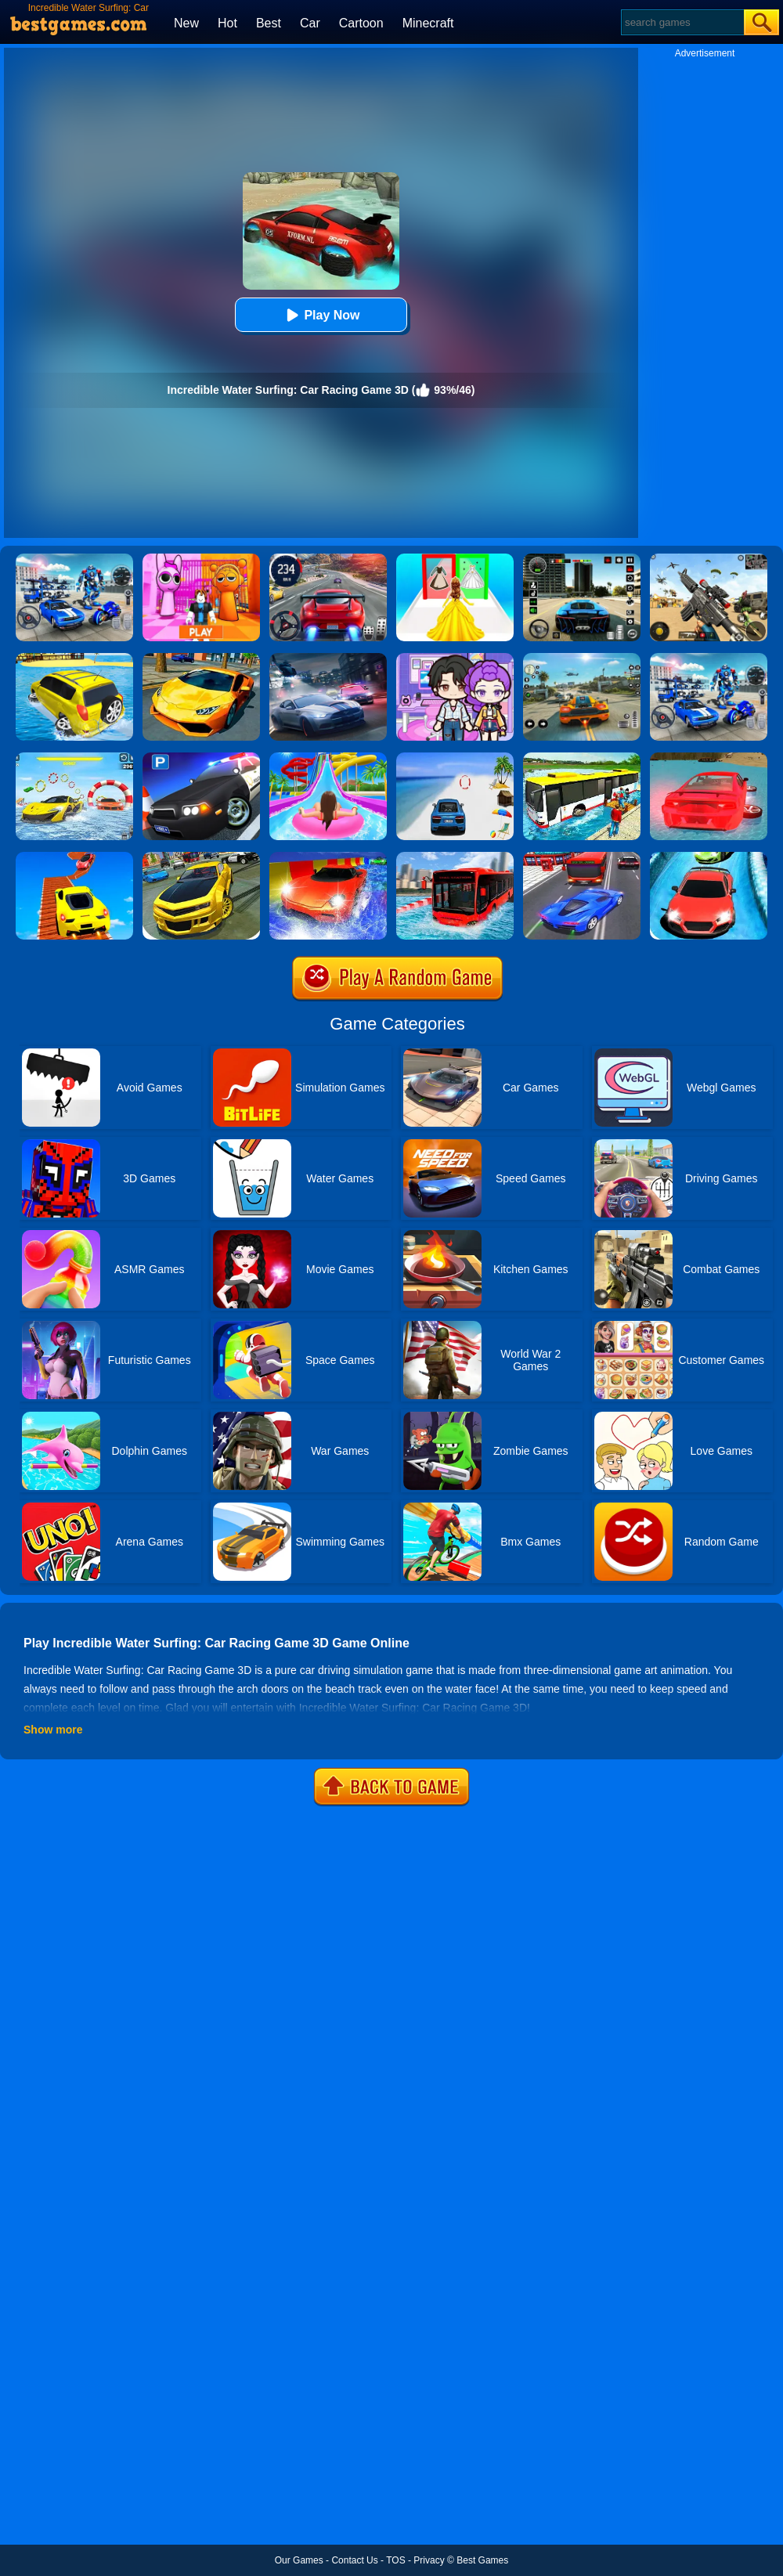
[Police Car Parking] (201, 757)
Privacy (428, 2560)
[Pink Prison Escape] (201, 559)
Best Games (482, 2560)
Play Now (320, 315)
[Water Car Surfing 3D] (708, 757)
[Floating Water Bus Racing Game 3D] (581, 757)
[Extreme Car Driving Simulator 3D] (581, 559)
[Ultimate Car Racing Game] (201, 658)
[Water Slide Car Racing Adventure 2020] (328, 857)
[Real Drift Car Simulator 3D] (201, 857)
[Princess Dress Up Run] (455, 559)
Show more (52, 1729)
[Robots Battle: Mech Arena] (74, 559)
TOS (395, 2560)
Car (310, 23)
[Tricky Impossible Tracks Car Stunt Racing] (74, 857)
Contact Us (354, 2560)
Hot (227, 23)
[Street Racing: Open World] (581, 658)
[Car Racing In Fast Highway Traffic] (581, 857)
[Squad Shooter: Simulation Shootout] (708, 559)
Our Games (299, 2560)
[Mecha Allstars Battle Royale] (708, 658)
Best (268, 23)
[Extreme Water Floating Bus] (455, 857)
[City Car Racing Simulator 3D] (328, 658)
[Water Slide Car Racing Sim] (708, 857)
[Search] (681, 22)
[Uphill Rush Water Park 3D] (328, 757)
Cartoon (361, 23)
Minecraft (428, 23)
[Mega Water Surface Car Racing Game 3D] (455, 757)
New (186, 23)
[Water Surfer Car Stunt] (74, 658)
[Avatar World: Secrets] (455, 658)
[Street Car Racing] (328, 559)
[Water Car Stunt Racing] (74, 757)
